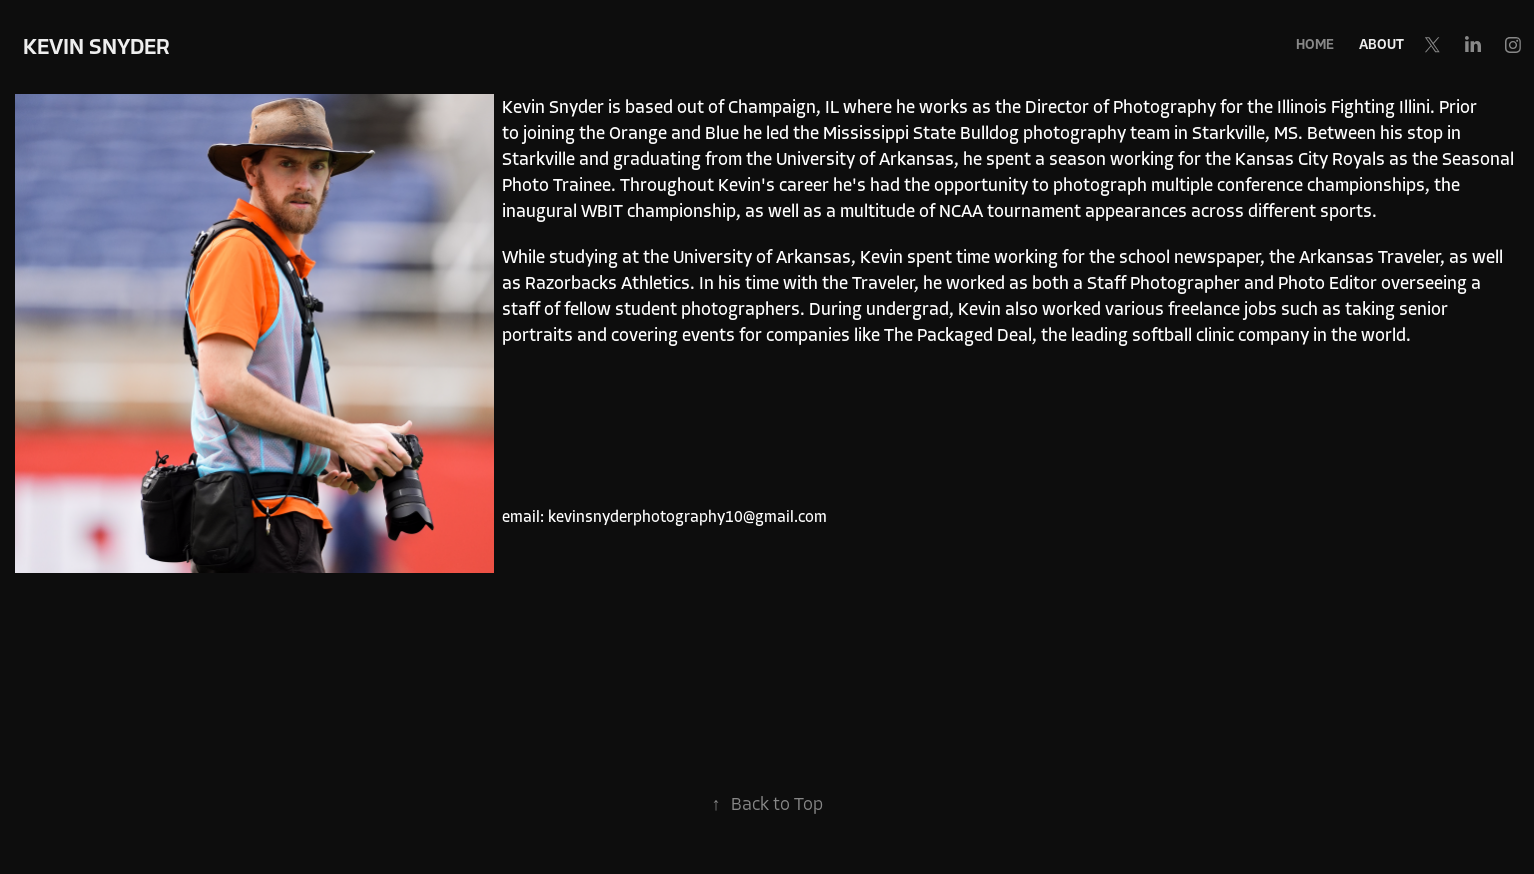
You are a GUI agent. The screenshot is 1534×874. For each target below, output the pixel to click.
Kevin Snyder (96, 47)
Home (1315, 44)
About (1381, 44)
